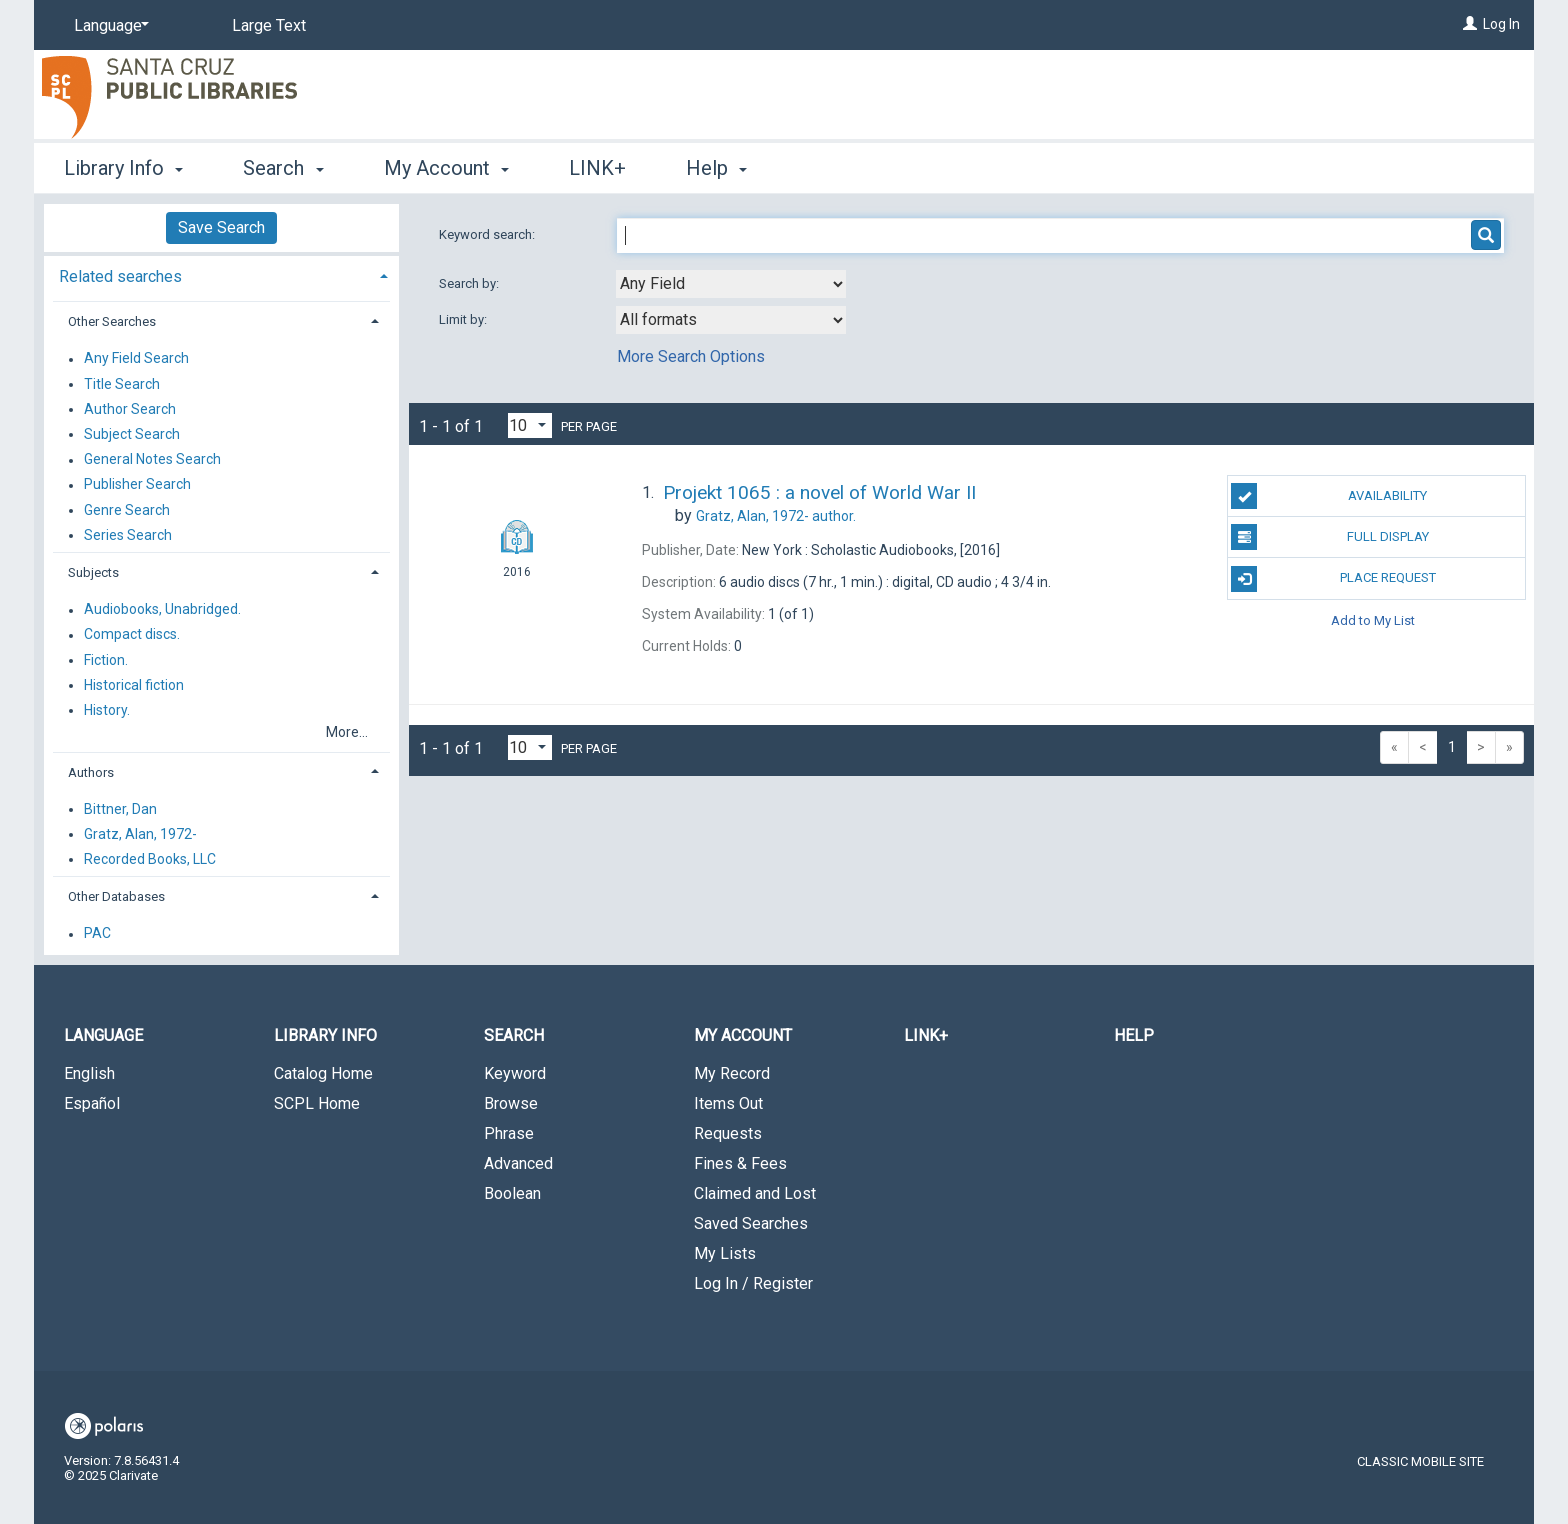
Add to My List (1373, 620)
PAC (97, 934)
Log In (1501, 24)
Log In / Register (753, 1283)
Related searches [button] (120, 276)
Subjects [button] (93, 572)
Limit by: (464, 319)
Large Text (269, 25)
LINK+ (597, 168)
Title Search (122, 384)
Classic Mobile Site (1420, 1461)
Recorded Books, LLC (150, 859)
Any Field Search (136, 359)
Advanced (518, 1163)
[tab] (221, 274)
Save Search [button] (221, 227)
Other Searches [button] (112, 321)
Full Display (1329, 537)
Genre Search (127, 510)
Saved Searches (751, 1223)
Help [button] (716, 168)
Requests (728, 1133)
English (89, 1073)
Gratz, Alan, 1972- (140, 834)
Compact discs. (132, 635)
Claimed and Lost (755, 1193)
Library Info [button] (123, 168)
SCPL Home (317, 1103)
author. (776, 516)
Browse (511, 1103)
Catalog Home (323, 1073)
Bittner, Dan (120, 809)
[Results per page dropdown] (530, 425)
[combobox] (731, 284)
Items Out (728, 1103)
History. (107, 710)
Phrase (509, 1133)
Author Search (130, 409)
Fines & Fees (740, 1163)
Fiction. (106, 660)
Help (1134, 1035)
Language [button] (103, 1035)
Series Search (128, 535)
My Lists (725, 1253)
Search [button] (283, 168)
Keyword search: (488, 234)
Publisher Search (137, 485)
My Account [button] (446, 168)
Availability (1329, 496)
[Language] (108, 26)
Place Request (1333, 579)
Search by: (470, 283)
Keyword (515, 1073)
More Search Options (691, 356)
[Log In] (1470, 24)
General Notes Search (152, 460)
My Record (732, 1073)
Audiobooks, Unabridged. (162, 610)
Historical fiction (134, 685)
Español (92, 1103)
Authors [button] (91, 772)
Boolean (512, 1193)
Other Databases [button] (116, 896)
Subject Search (132, 434)
